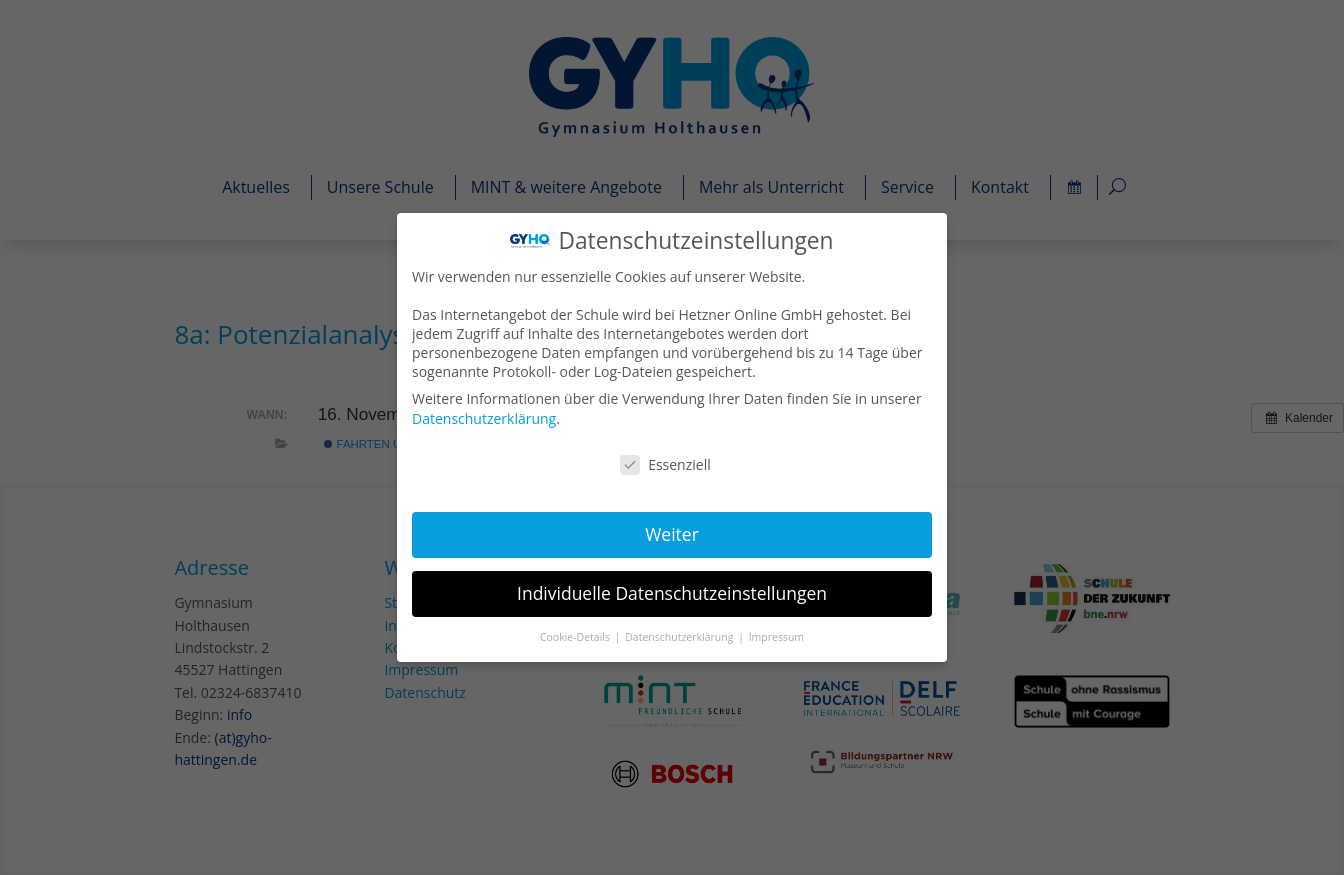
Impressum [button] (775, 635)
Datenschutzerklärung (486, 418)
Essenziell (666, 464)
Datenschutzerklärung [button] (681, 635)
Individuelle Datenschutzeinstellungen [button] (672, 592)
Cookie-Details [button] (577, 635)
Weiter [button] (671, 533)
